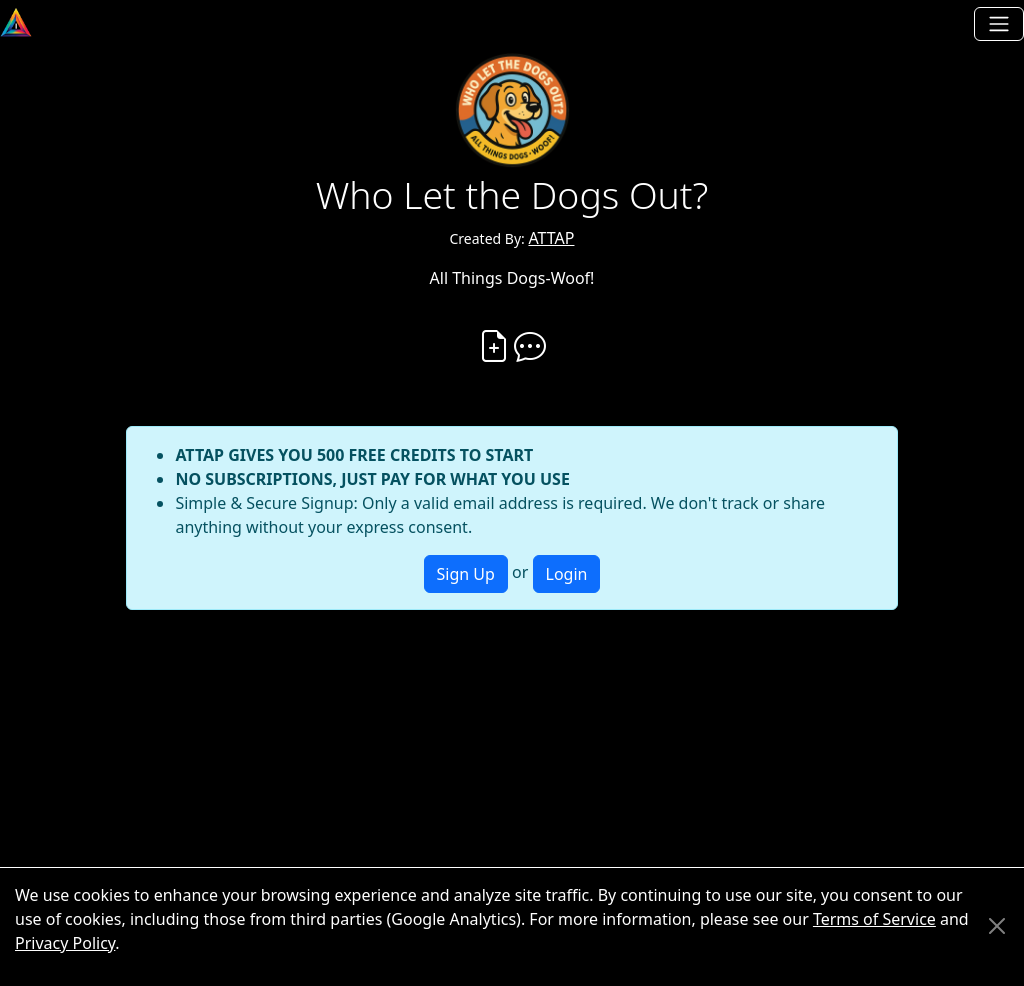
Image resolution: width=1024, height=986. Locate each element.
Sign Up (466, 574)
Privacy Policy (65, 943)
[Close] (997, 926)
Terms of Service (874, 919)
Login (567, 574)
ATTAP (551, 238)
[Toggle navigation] (999, 24)
